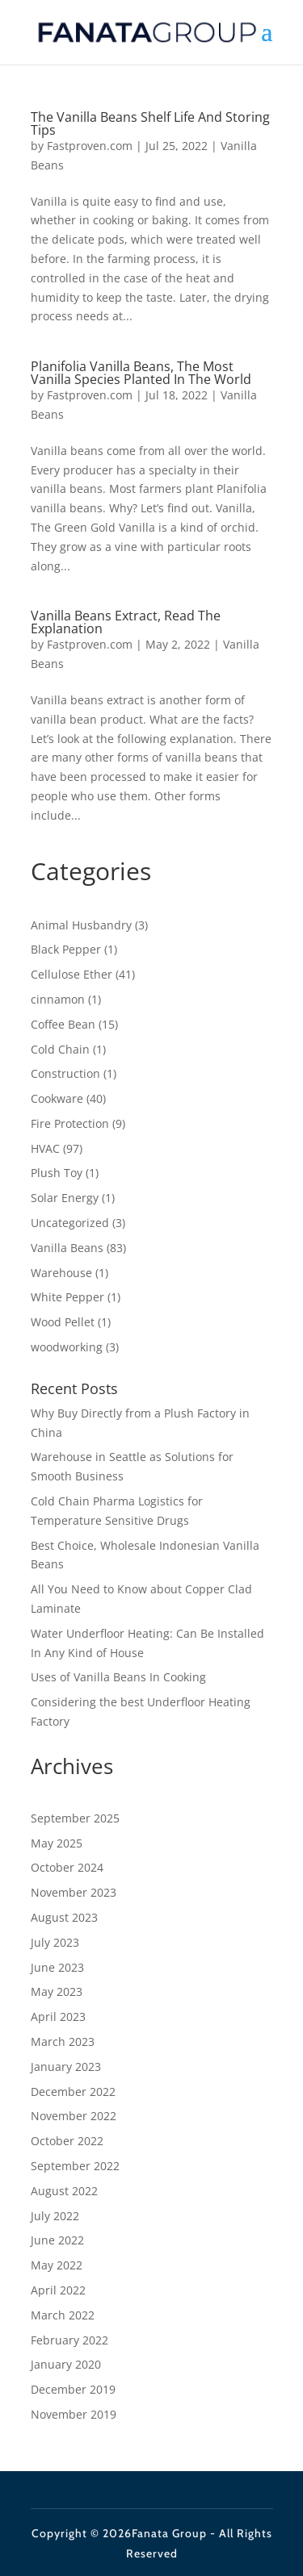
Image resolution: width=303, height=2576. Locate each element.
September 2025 (75, 1818)
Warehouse (61, 1272)
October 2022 (67, 2140)
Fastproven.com (90, 145)
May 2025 (56, 1843)
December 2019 (73, 2389)
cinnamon (58, 999)
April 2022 (58, 2290)
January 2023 (66, 2066)
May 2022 (56, 2265)
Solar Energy (65, 1197)
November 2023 (73, 1892)
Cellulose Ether (71, 974)
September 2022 (75, 2165)
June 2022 (57, 2240)
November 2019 (73, 2414)
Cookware (57, 1098)
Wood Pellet (63, 1322)
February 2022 (69, 2340)
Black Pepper (66, 949)
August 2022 (64, 2190)
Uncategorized (70, 1222)
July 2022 (55, 2215)
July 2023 (55, 1942)
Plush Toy (56, 1172)
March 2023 (63, 2041)
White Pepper (67, 1297)
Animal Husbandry (81, 925)
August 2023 (64, 1917)
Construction (65, 1073)
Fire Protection (70, 1123)
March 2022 (63, 2315)
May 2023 (56, 1991)
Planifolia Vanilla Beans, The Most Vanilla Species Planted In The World (141, 372)
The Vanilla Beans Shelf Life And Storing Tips (150, 123)
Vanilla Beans (67, 1247)
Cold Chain (60, 1049)
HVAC (45, 1148)
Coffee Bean (63, 1024)
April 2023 (58, 2016)
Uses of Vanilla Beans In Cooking (118, 1677)
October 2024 (67, 1867)
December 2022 (73, 2091)
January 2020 (66, 2364)
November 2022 (73, 2115)
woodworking (67, 1347)
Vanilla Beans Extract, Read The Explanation (126, 622)
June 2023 (57, 1967)
